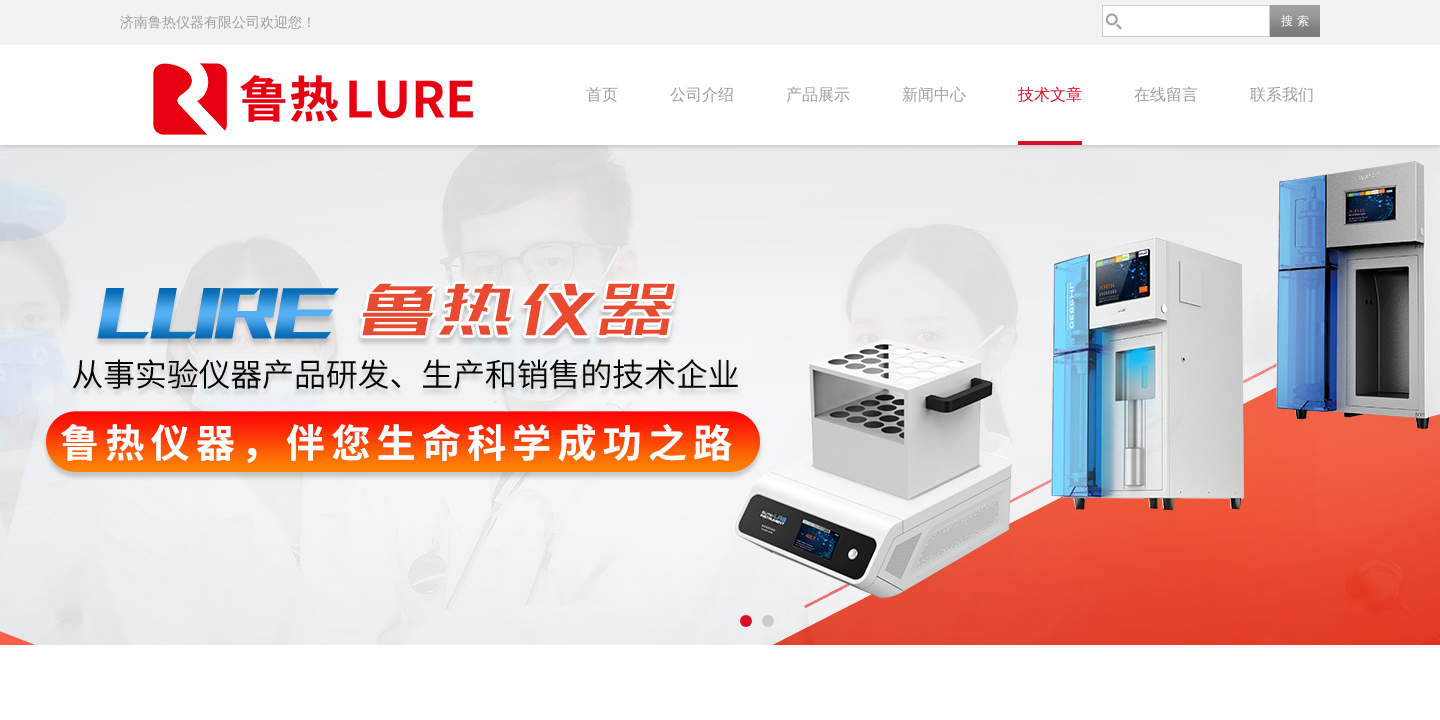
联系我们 (1282, 94)
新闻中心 (934, 94)
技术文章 (1050, 94)
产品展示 (818, 94)
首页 (602, 94)
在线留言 (1166, 94)
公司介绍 (702, 94)
